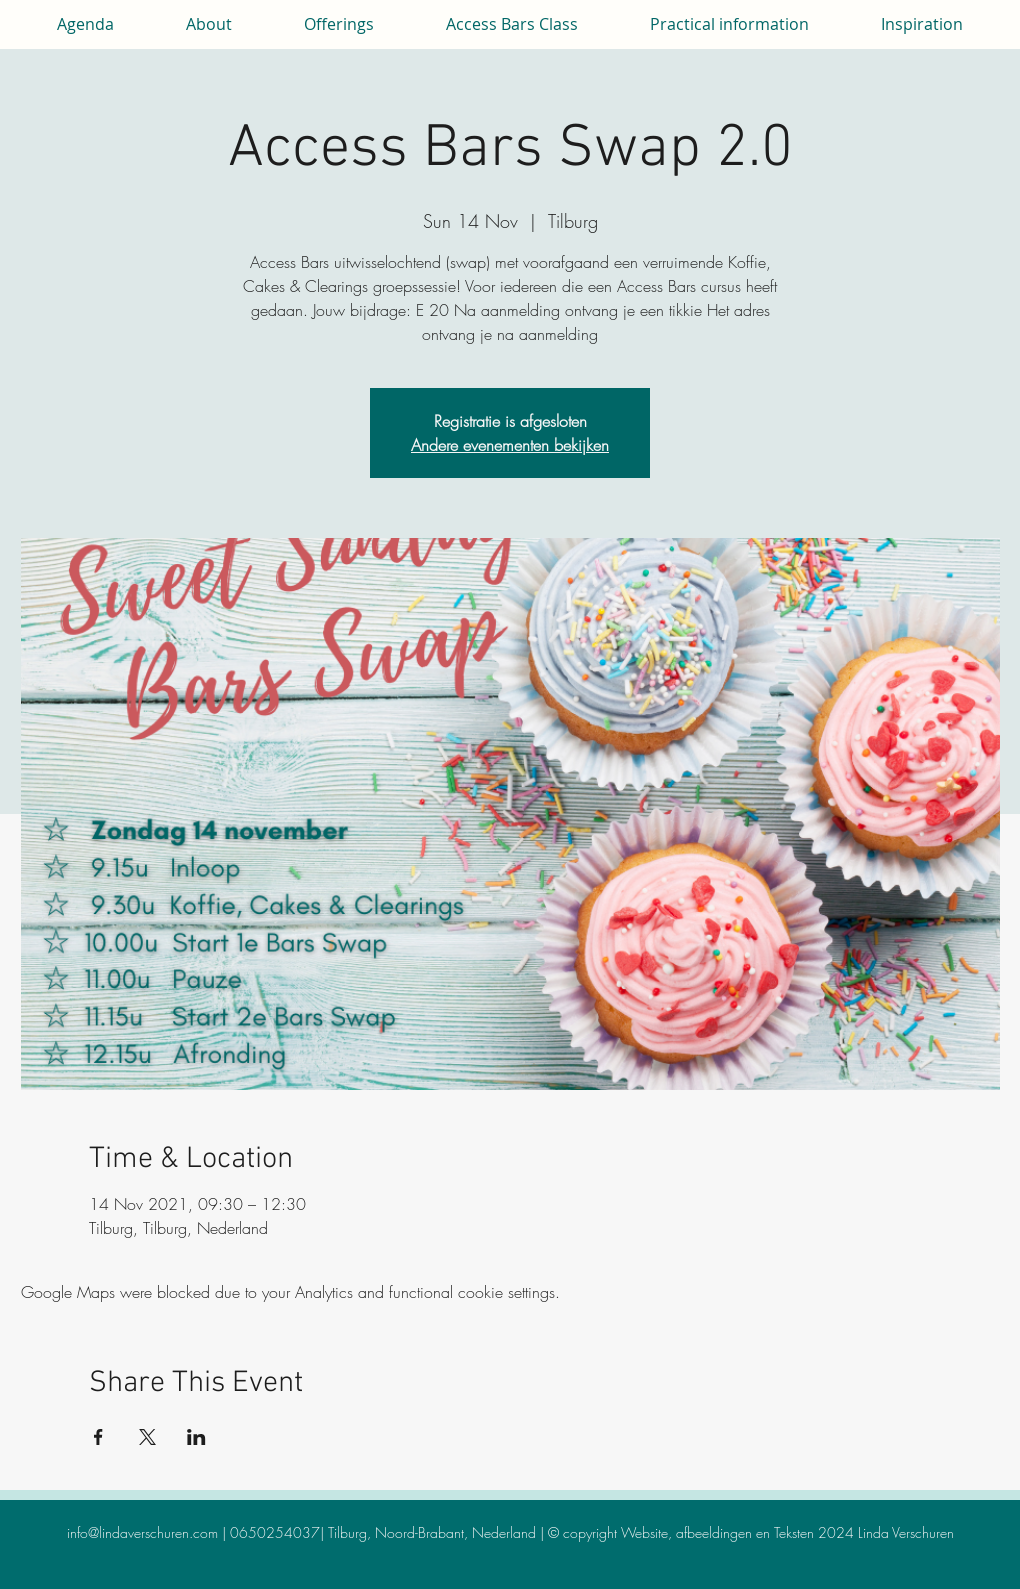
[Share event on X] (147, 1437)
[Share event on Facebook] (98, 1437)
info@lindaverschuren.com (142, 1532)
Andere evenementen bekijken (510, 445)
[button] (209, 24)
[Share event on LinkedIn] (196, 1437)
